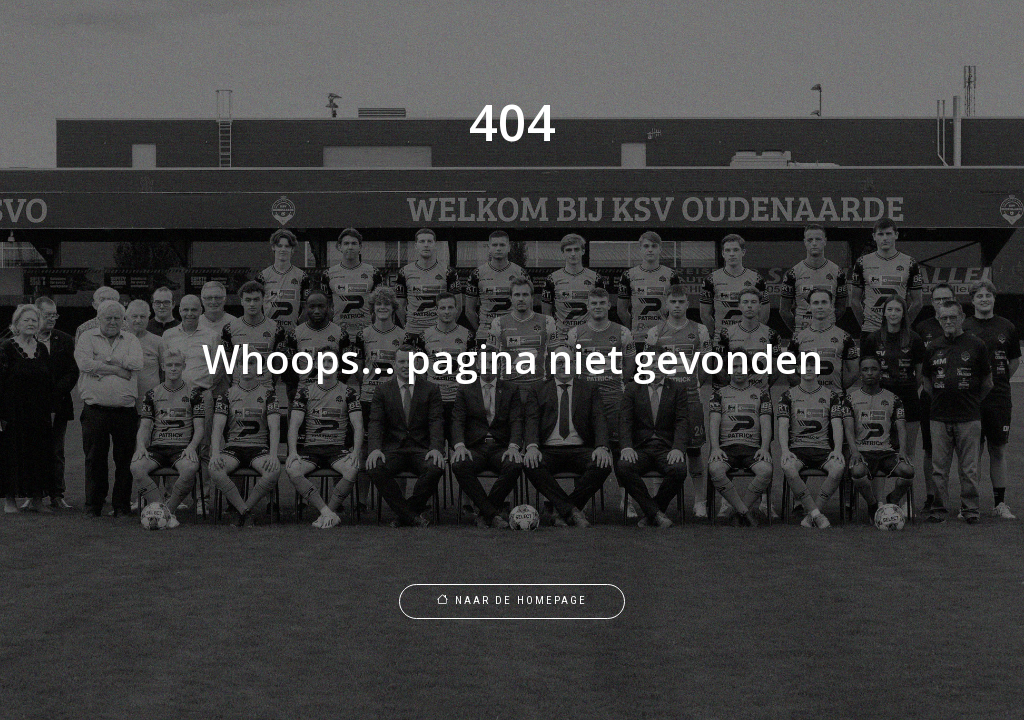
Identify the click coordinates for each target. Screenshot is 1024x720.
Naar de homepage (512, 600)
